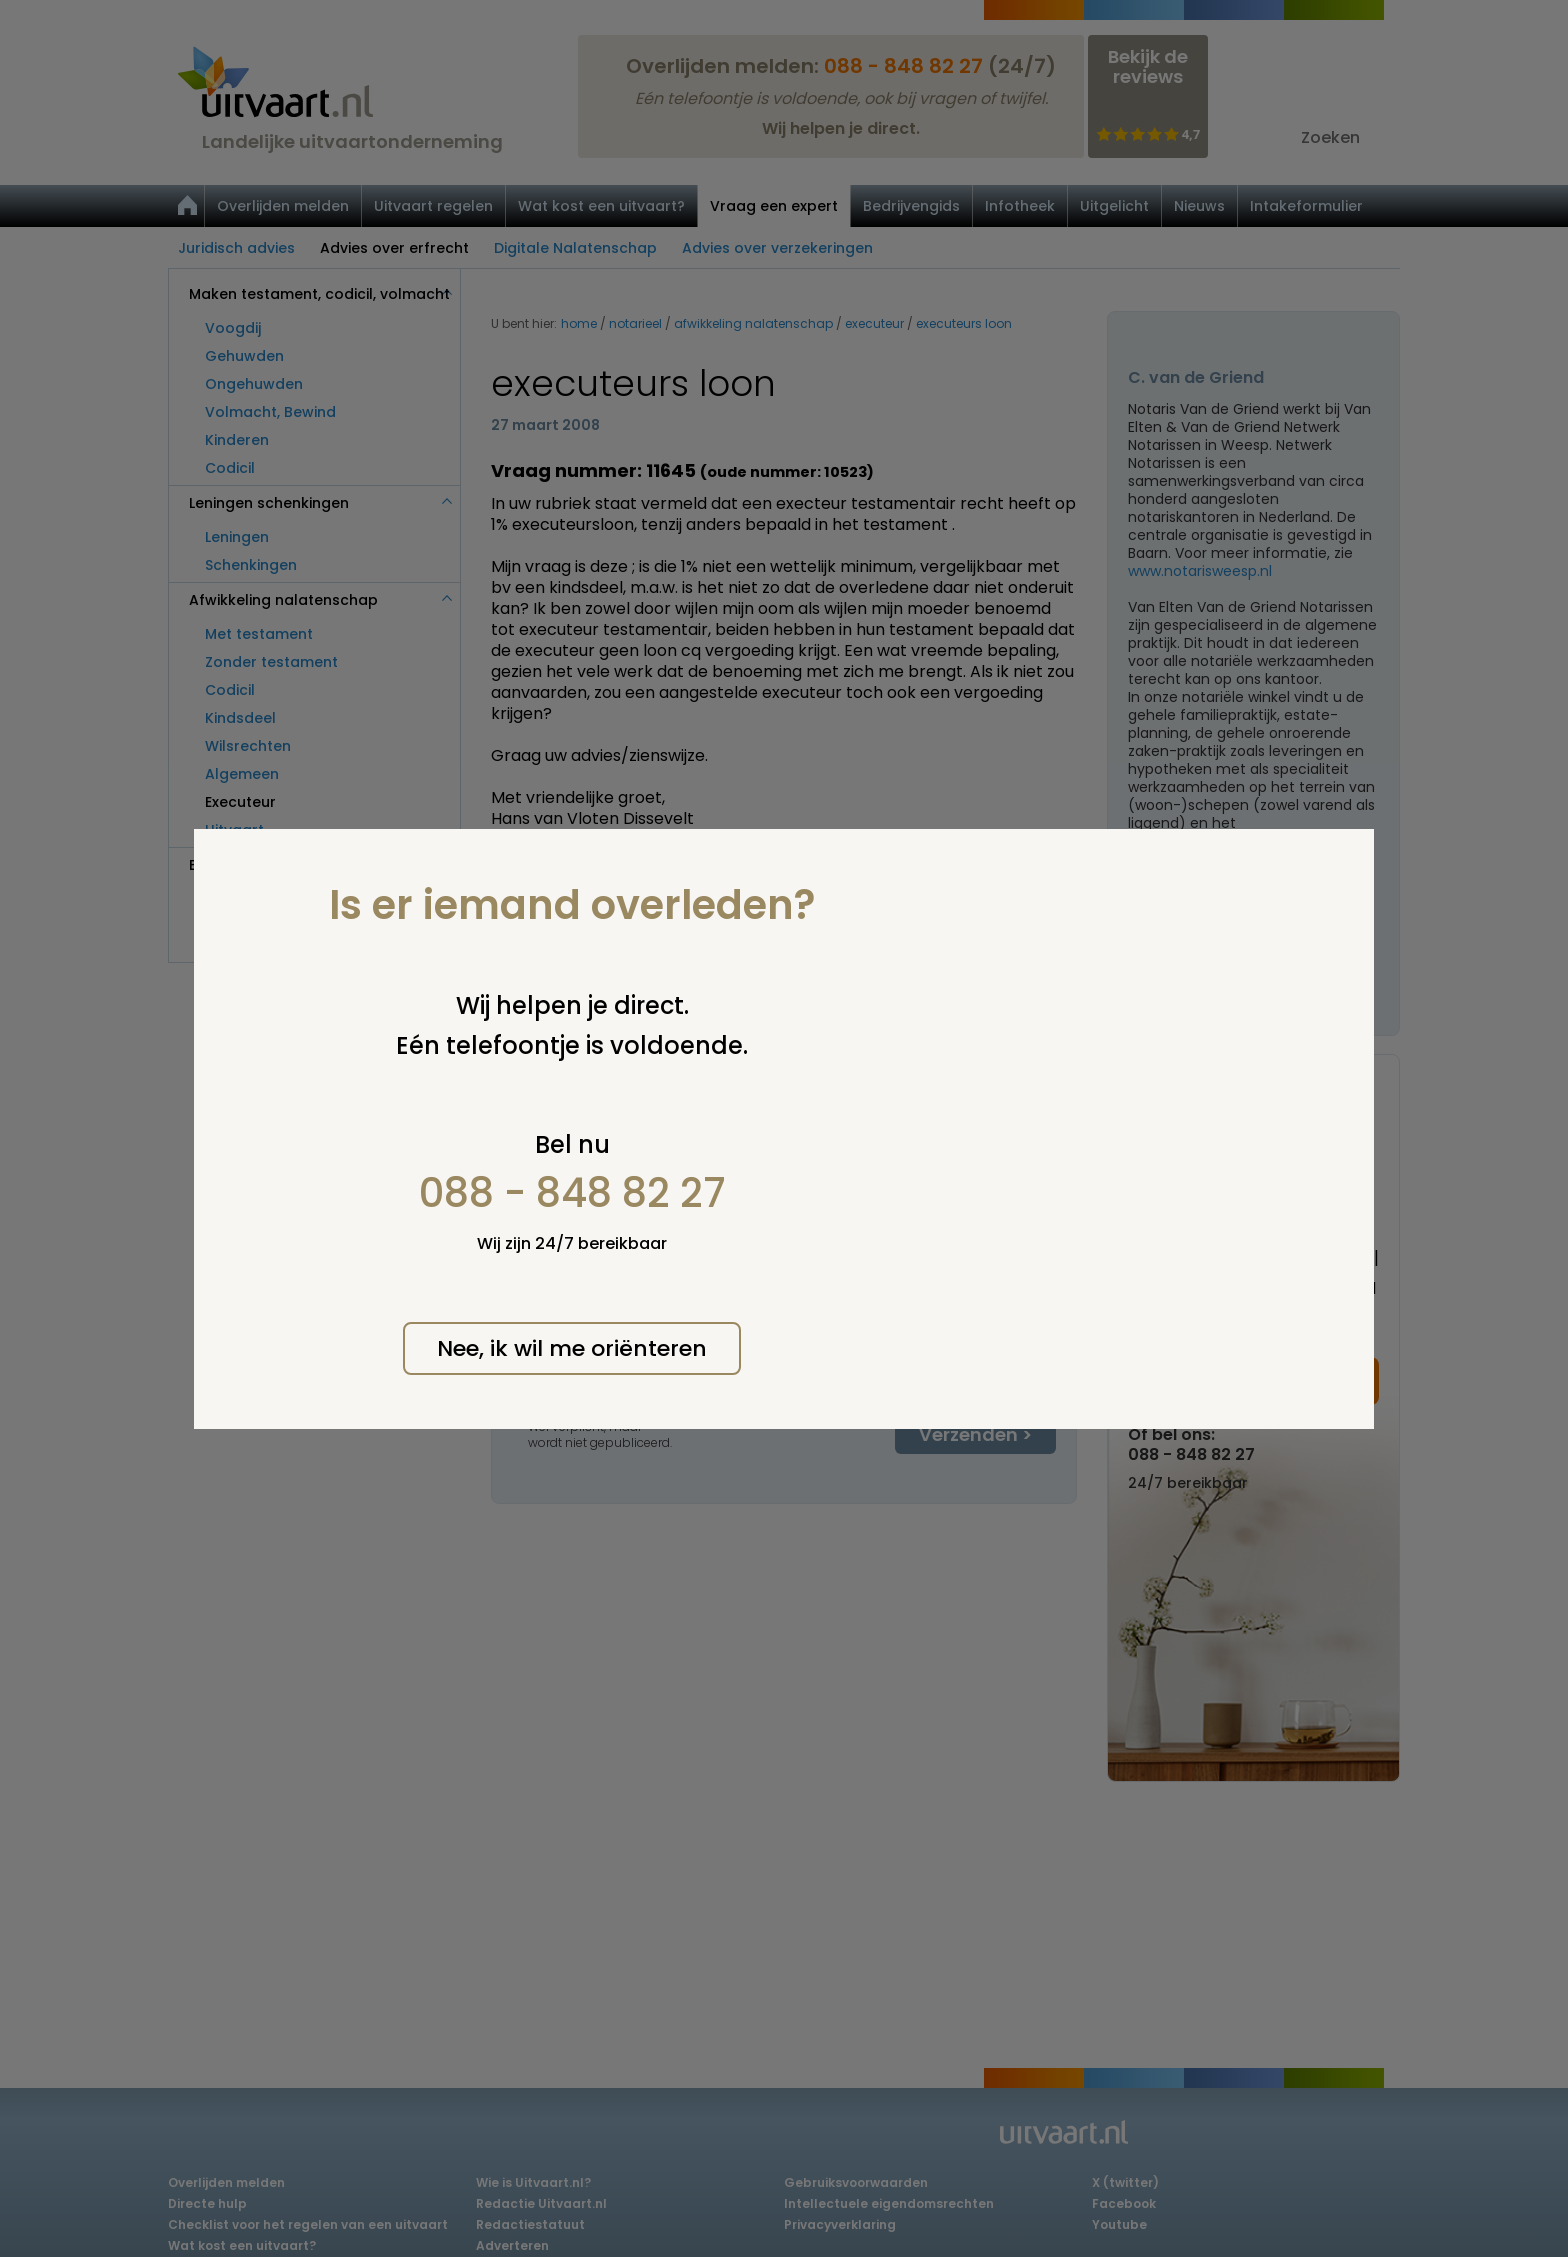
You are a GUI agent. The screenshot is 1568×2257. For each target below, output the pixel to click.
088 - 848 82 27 (572, 1193)
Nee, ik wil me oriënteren (572, 1348)
